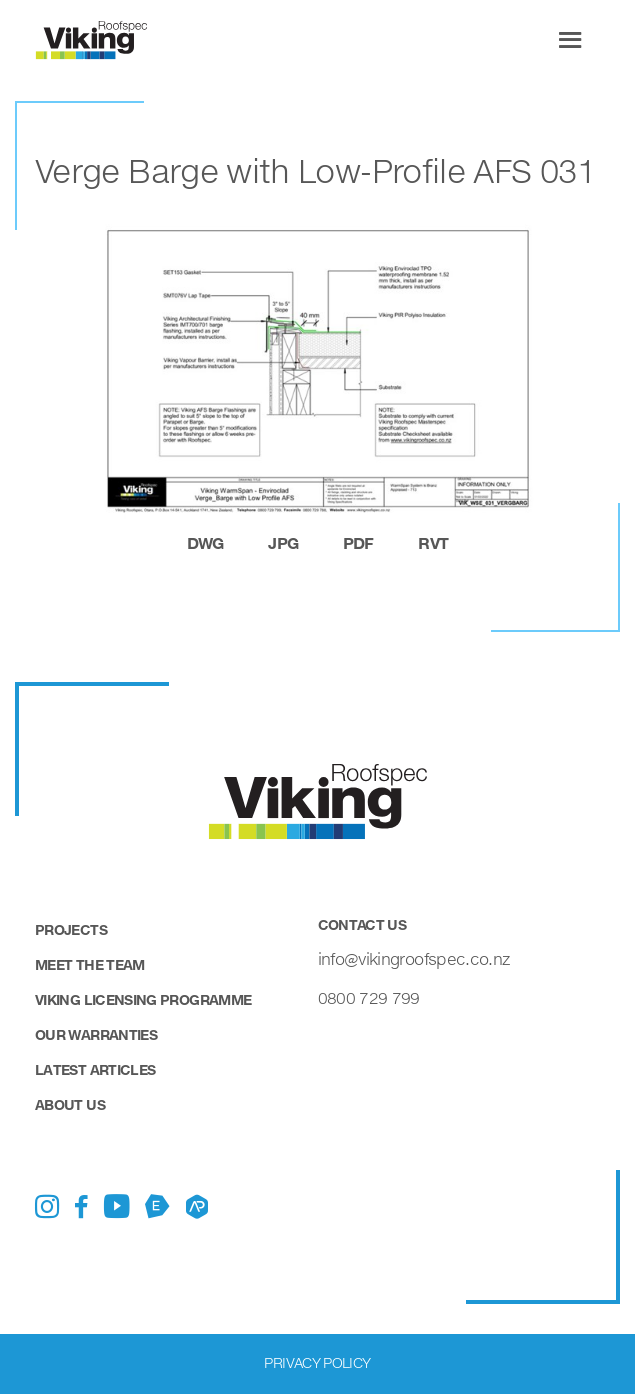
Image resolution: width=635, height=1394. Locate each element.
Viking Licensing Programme (143, 999)
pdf (358, 542)
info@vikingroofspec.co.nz (414, 958)
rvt (433, 542)
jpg (283, 542)
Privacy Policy (317, 1362)
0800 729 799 (369, 997)
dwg (205, 542)
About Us (70, 1104)
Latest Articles (95, 1069)
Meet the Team (90, 964)
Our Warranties (96, 1034)
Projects (71, 929)
